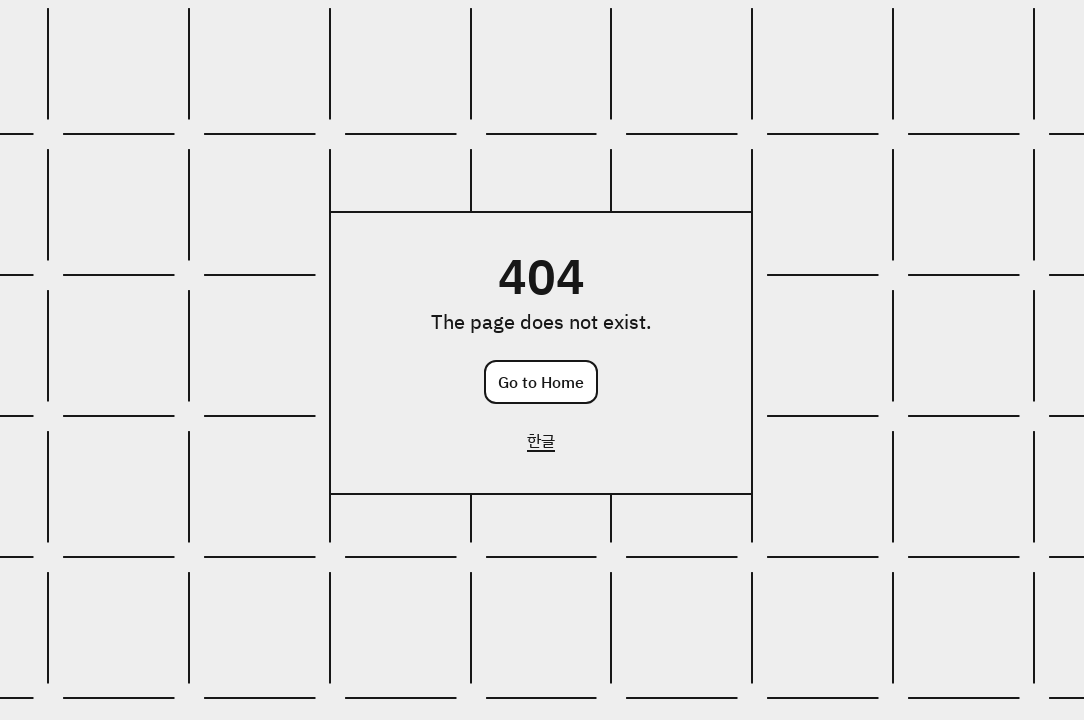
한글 (541, 440)
